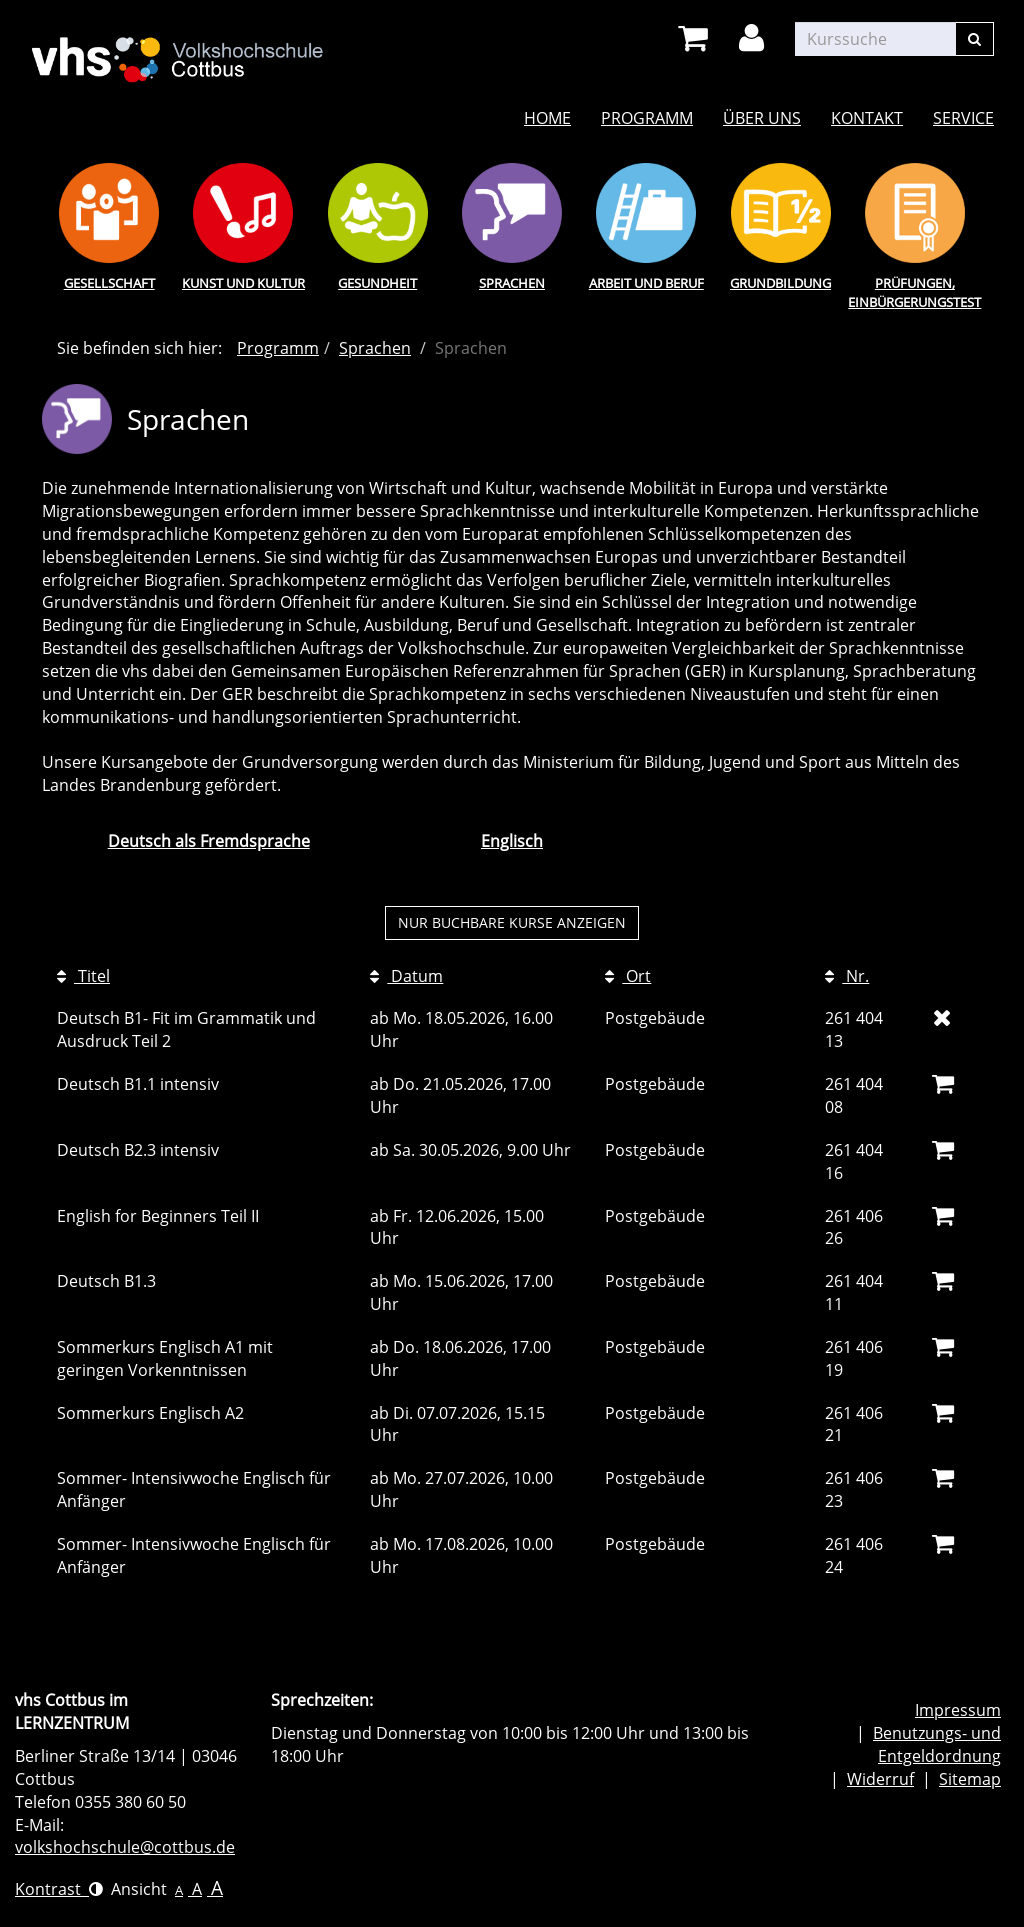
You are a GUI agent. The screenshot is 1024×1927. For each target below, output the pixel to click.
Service (963, 118)
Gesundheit (377, 283)
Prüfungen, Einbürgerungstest (914, 292)
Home (547, 118)
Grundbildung (780, 283)
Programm (647, 118)
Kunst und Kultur (243, 283)
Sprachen (512, 283)
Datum (406, 976)
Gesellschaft (109, 283)
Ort (628, 976)
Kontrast (59, 1889)
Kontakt (867, 118)
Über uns (762, 118)
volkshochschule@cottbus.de (125, 1847)
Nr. (847, 976)
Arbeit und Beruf (646, 283)
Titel (83, 976)
